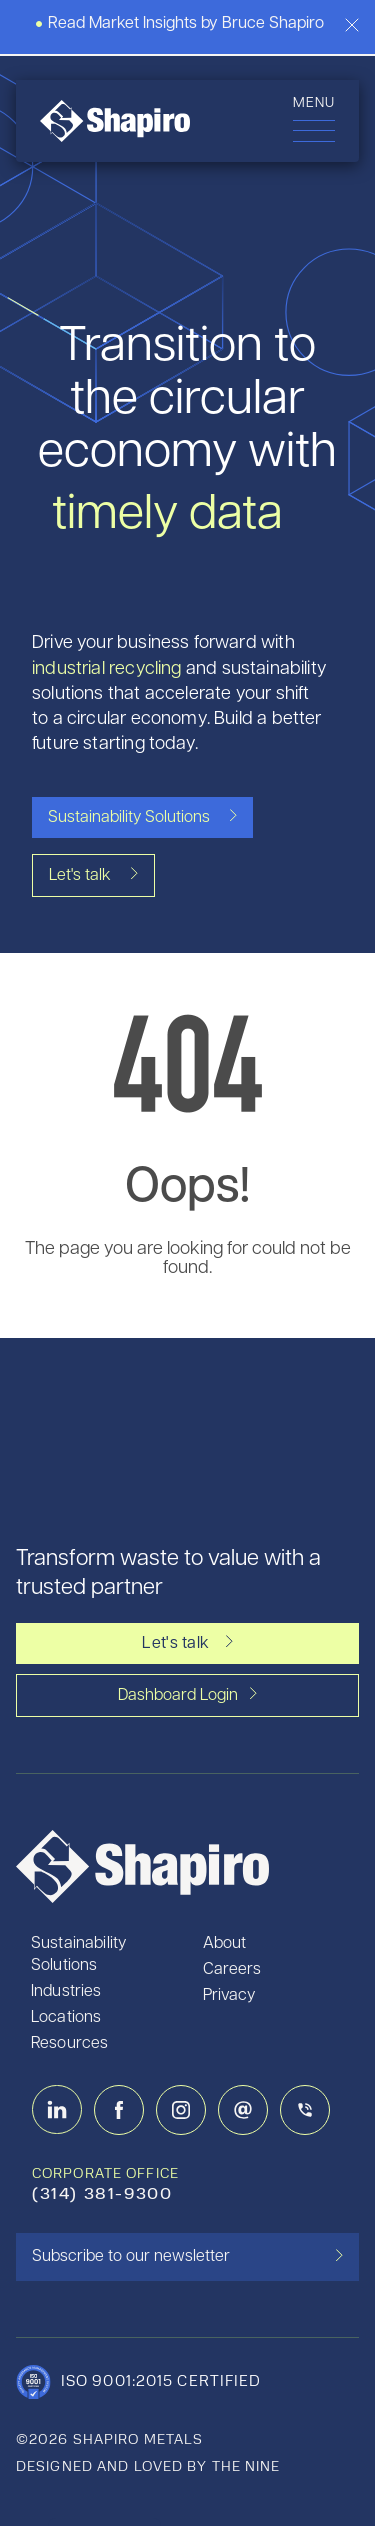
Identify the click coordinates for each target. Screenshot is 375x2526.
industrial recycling (107, 669)
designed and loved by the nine (148, 2467)
